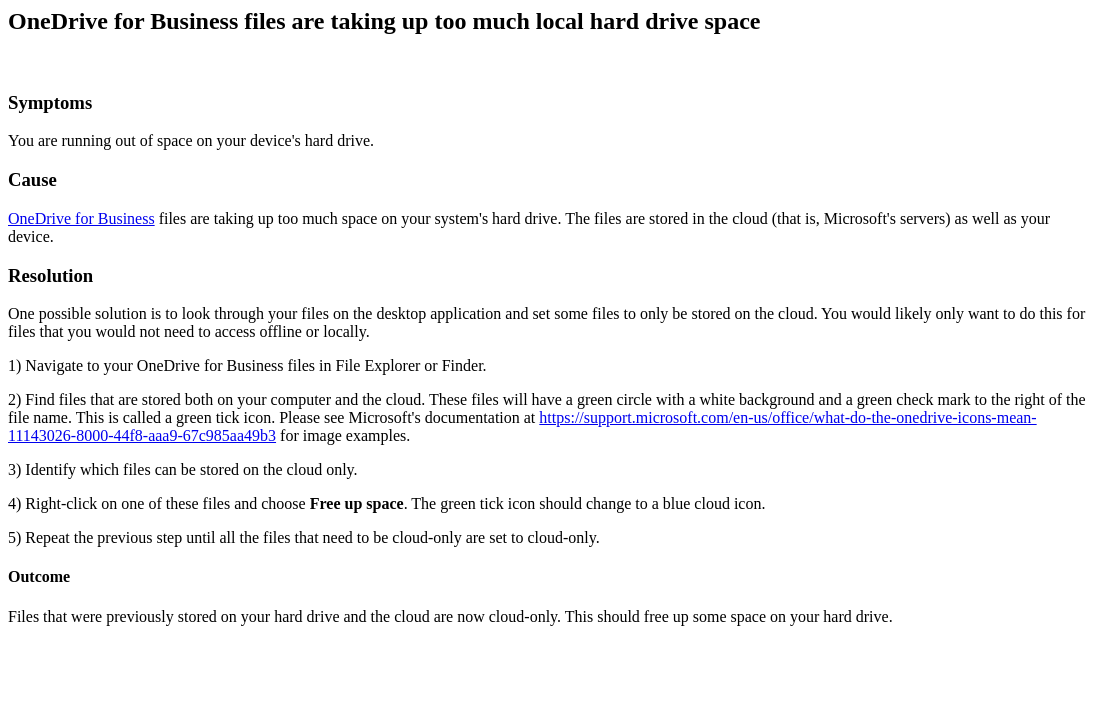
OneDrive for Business (81, 218)
